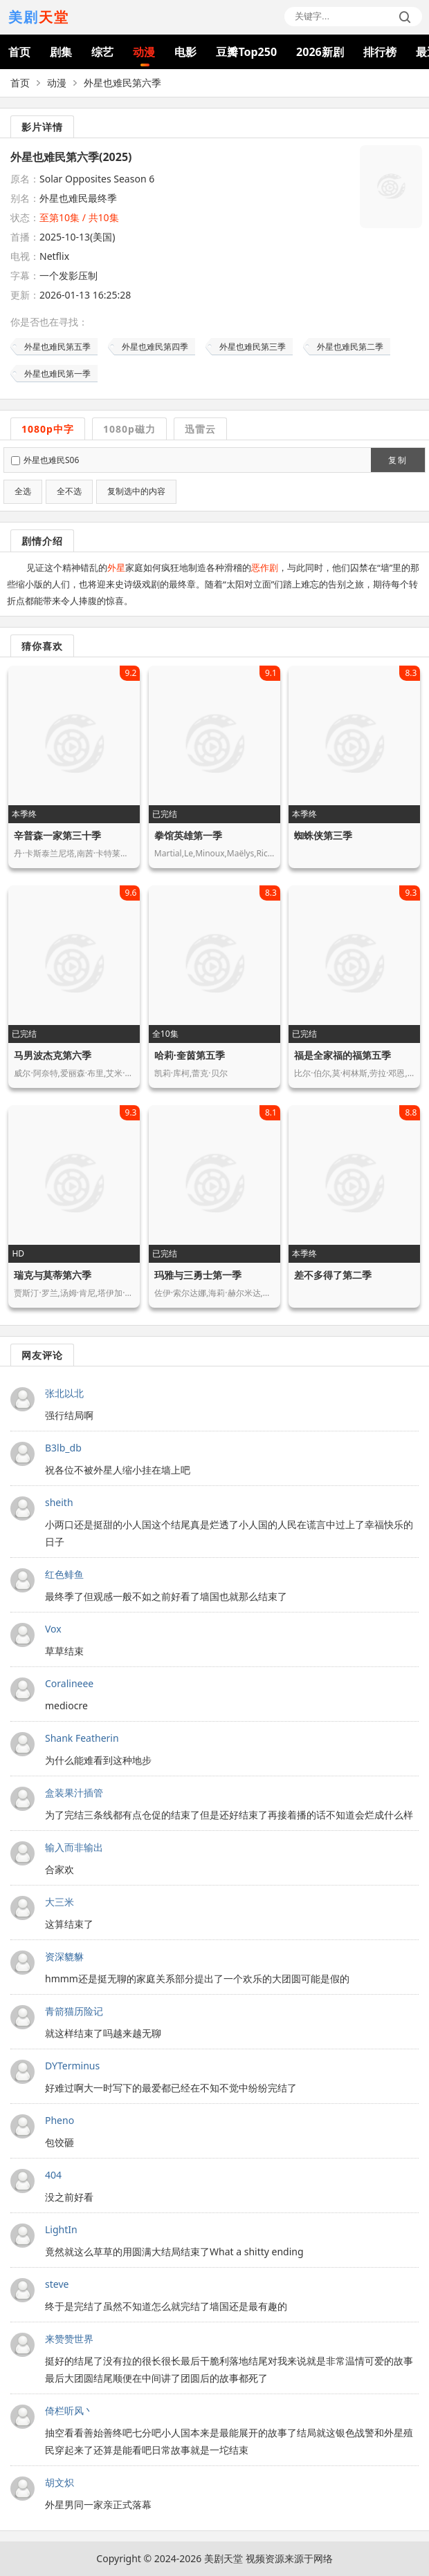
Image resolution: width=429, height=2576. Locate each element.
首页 (19, 51)
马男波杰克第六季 (52, 1055)
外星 (116, 567)
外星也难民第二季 (350, 346)
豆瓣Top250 (246, 51)
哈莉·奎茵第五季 (189, 1055)
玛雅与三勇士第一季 (197, 1274)
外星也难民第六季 (122, 82)
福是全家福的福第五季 (342, 1055)
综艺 (102, 51)
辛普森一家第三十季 (57, 835)
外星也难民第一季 (57, 373)
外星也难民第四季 (155, 346)
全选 (23, 491)
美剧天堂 (223, 2558)
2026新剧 (320, 51)
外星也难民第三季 (252, 346)
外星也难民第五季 (57, 346)
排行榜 (379, 51)
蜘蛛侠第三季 (323, 835)
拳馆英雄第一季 (188, 835)
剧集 (61, 51)
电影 (185, 51)
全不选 (69, 491)
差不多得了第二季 (333, 1274)
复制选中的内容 (136, 491)
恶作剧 (264, 567)
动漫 (144, 51)
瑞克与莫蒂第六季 (52, 1274)
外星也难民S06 (51, 460)
